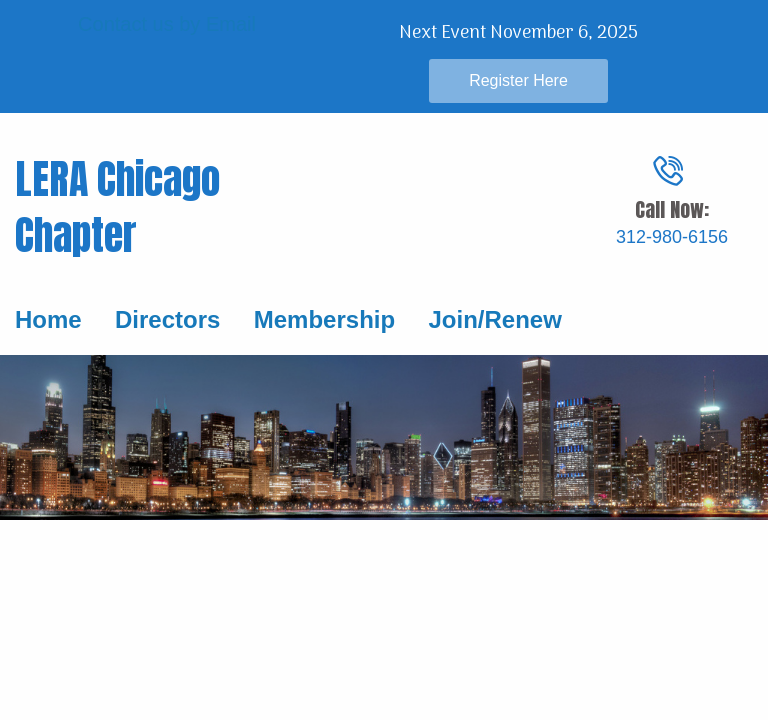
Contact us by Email (167, 24)
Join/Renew (494, 319)
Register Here (518, 80)
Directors (164, 319)
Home (48, 319)
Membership (324, 319)
